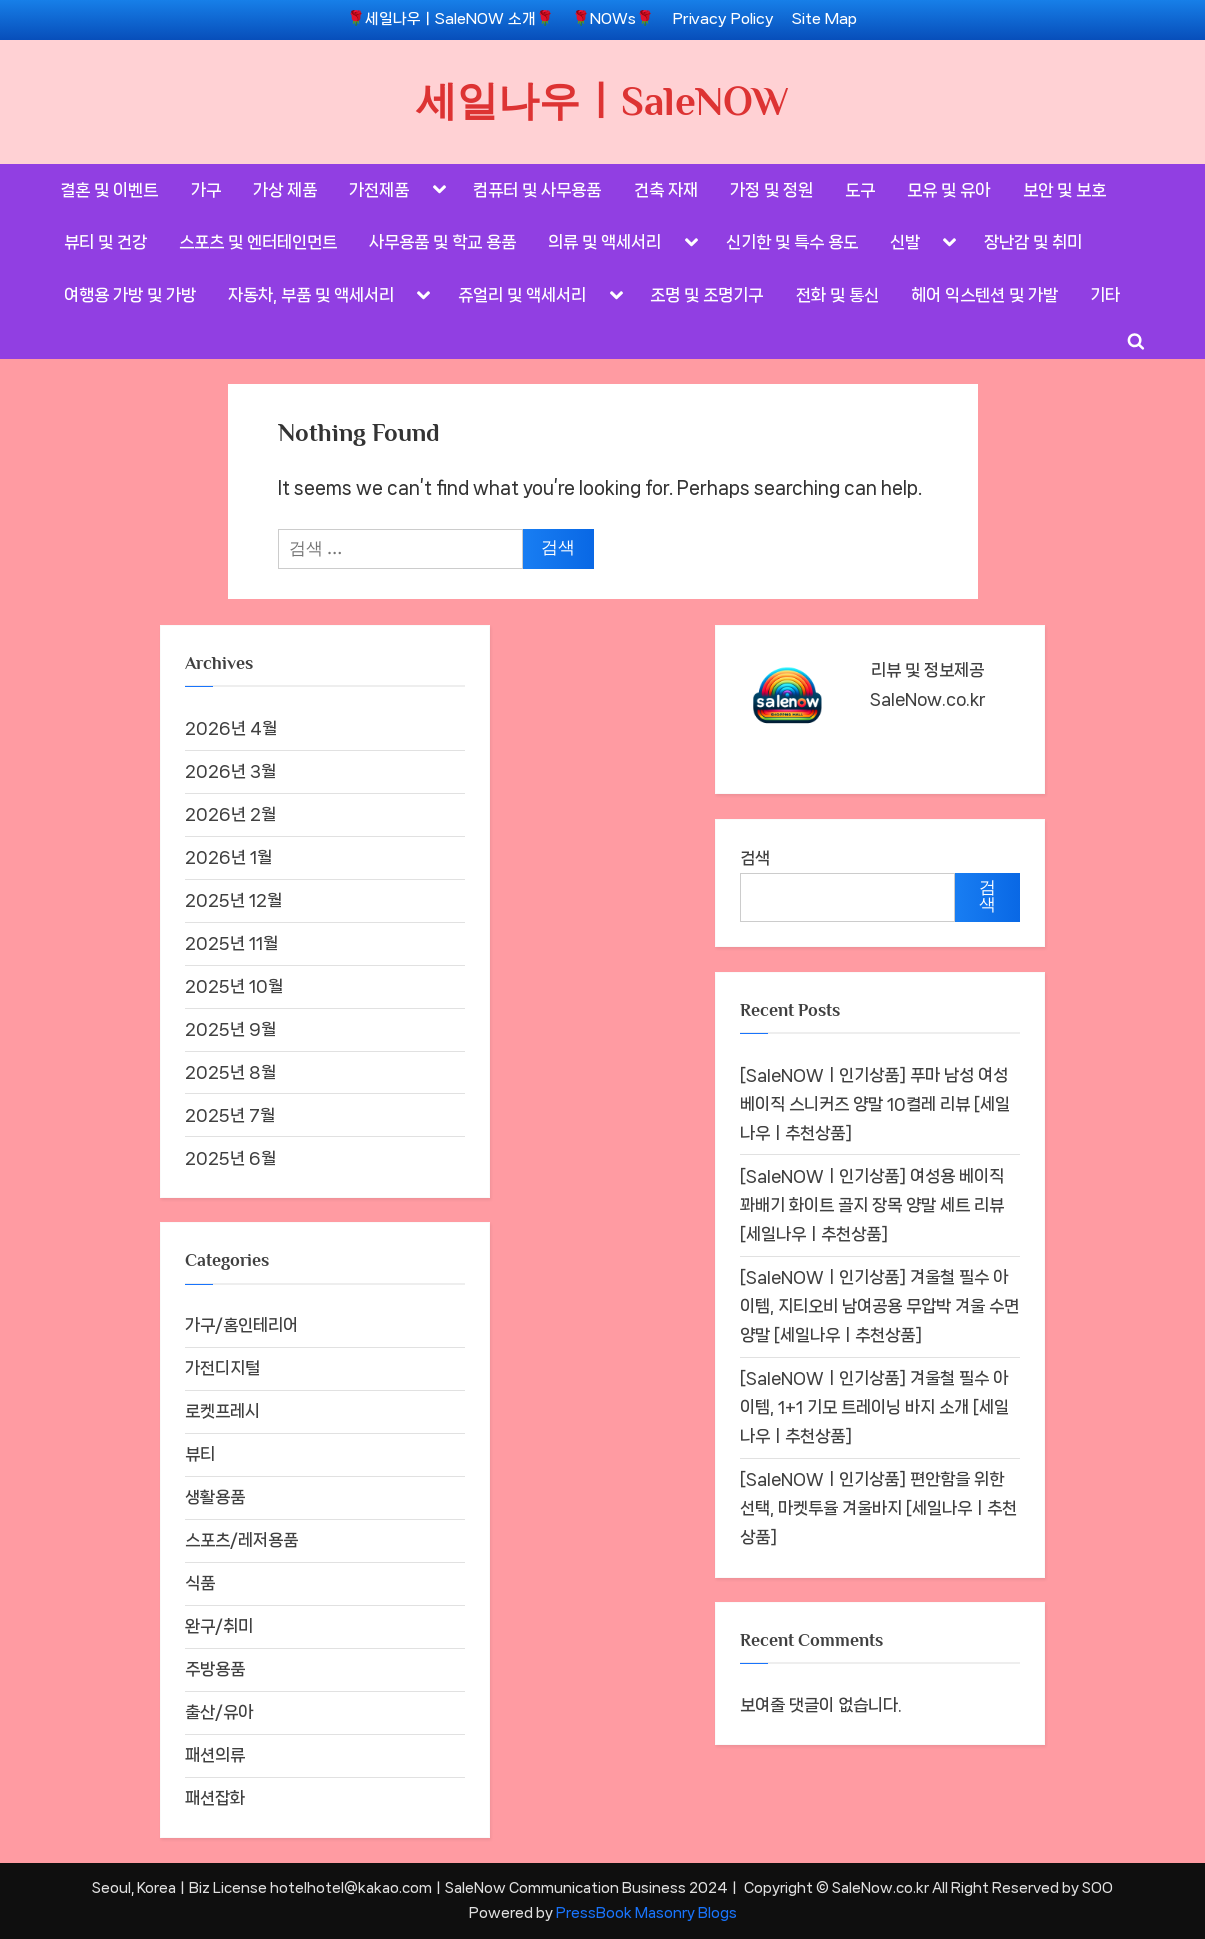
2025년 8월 (230, 1072)
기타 (1105, 295)
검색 (755, 858)
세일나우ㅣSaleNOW (602, 101)
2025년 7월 (230, 1115)
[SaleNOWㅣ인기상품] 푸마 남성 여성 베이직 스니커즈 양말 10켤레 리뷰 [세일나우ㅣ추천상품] (875, 1104)
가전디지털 (222, 1368)
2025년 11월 (231, 943)
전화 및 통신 (837, 295)
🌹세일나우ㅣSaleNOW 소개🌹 (450, 19)
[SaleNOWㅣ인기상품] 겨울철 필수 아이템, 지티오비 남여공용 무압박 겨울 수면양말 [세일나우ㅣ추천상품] (879, 1306)
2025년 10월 (234, 986)
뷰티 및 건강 (105, 242)
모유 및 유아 (948, 190)
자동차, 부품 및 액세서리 (311, 295)
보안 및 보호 (1064, 190)
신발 (905, 242)
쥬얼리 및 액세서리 (522, 295)
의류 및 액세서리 (604, 242)
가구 (206, 190)
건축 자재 (666, 190)
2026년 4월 (231, 728)
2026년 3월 (230, 771)
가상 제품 (285, 190)
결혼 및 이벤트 (109, 190)
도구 (860, 190)
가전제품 (379, 190)
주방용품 (215, 1669)
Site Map (824, 19)
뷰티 (200, 1454)
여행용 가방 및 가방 (130, 295)
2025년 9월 (230, 1029)
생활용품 (215, 1497)
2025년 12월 (233, 900)
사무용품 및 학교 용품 (442, 242)
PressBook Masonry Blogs (646, 1912)
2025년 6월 (230, 1158)
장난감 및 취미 (1033, 242)
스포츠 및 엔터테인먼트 (258, 242)
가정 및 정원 (771, 190)
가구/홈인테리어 (241, 1325)
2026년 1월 (228, 857)
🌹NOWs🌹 (613, 19)
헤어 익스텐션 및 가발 (984, 295)
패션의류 (215, 1755)
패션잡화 (215, 1798)
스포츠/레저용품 (241, 1540)
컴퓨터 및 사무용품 (537, 190)
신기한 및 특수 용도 (792, 242)
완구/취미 (219, 1626)
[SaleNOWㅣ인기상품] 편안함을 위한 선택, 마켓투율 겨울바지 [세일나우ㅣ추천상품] (878, 1509)
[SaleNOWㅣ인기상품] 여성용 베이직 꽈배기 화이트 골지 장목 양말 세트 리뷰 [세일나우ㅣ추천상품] (872, 1205)
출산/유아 (219, 1712)
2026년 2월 (230, 814)
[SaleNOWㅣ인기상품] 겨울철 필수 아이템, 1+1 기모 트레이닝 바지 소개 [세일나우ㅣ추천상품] (874, 1407)
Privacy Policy (723, 19)
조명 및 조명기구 (706, 295)
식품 (200, 1583)
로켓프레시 (222, 1411)
